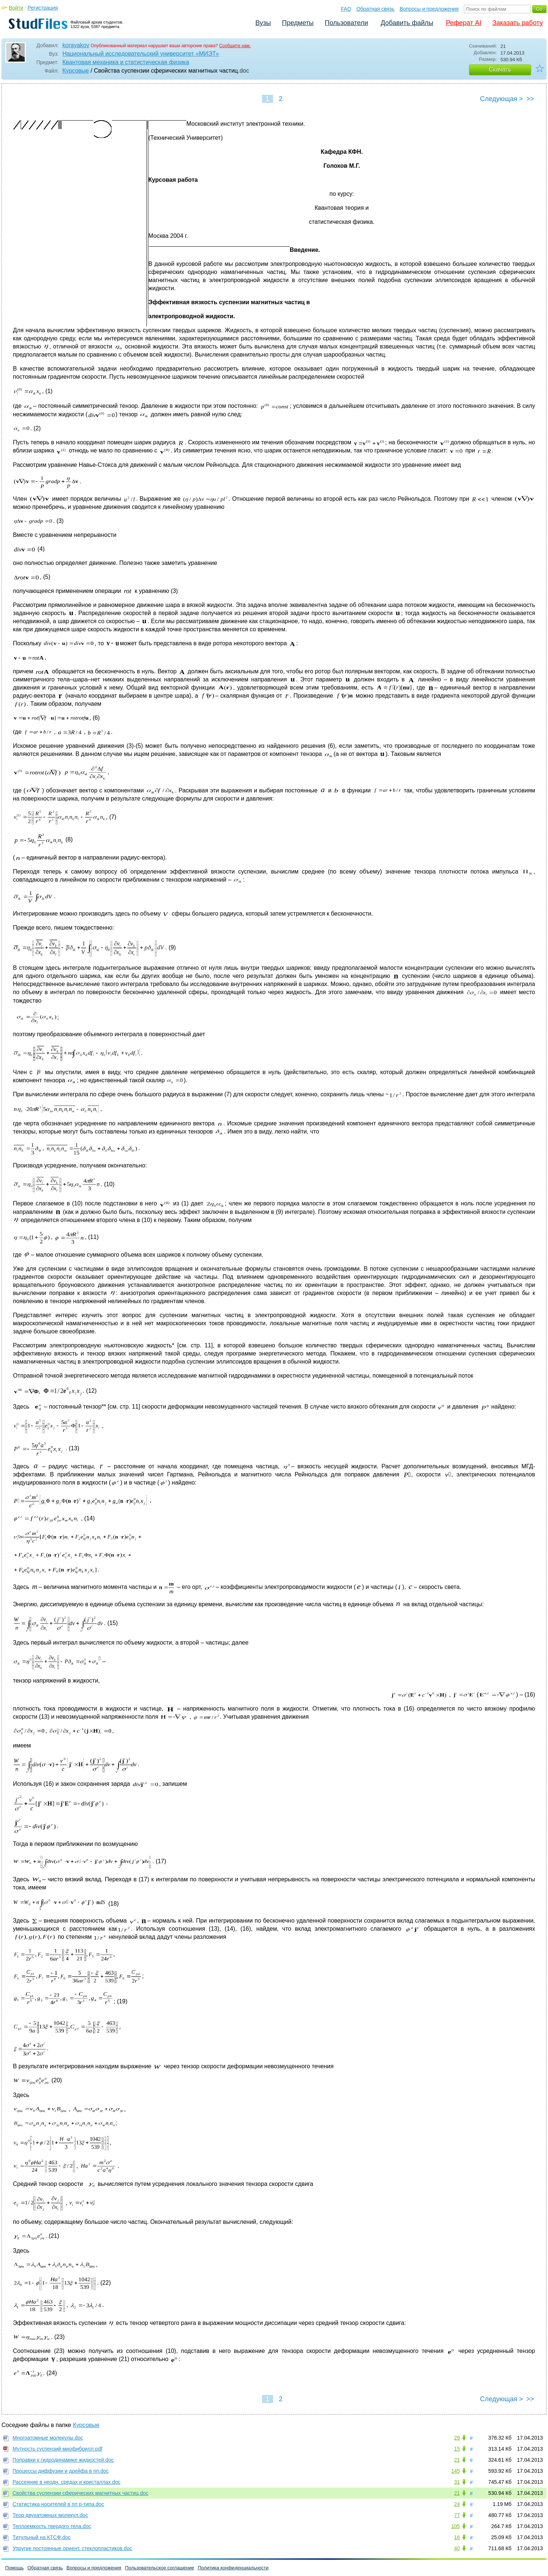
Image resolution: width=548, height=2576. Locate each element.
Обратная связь (375, 9)
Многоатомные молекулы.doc (48, 2438)
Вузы (263, 23)
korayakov (75, 45)
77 (457, 2515)
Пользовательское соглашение (159, 2567)
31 (457, 2482)
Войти (16, 8)
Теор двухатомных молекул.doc (50, 2515)
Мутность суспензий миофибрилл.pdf (57, 2449)
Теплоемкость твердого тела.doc (52, 2526)
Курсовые (75, 70)
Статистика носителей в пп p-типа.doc (58, 2504)
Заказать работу (517, 23)
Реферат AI (463, 23)
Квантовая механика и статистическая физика (125, 62)
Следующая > (501, 99)
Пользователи (346, 23)
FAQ (346, 9)
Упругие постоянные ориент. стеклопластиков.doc (72, 2548)
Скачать (500, 69)
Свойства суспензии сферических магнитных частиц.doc (80, 2493)
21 (457, 2460)
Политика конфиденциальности (233, 2567)
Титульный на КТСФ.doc (41, 2537)
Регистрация (43, 8)
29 (457, 2438)
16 (457, 2537)
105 (455, 2526)
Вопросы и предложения (429, 9)
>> (530, 99)
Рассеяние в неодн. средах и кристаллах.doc (66, 2482)
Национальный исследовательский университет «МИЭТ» (140, 54)
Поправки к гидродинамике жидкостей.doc (63, 2460)
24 (457, 2504)
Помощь (14, 2567)
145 (455, 2471)
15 (457, 2449)
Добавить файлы (406, 23)
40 (457, 2548)
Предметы (298, 23)
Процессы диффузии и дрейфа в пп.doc (60, 2471)
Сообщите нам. (235, 46)
